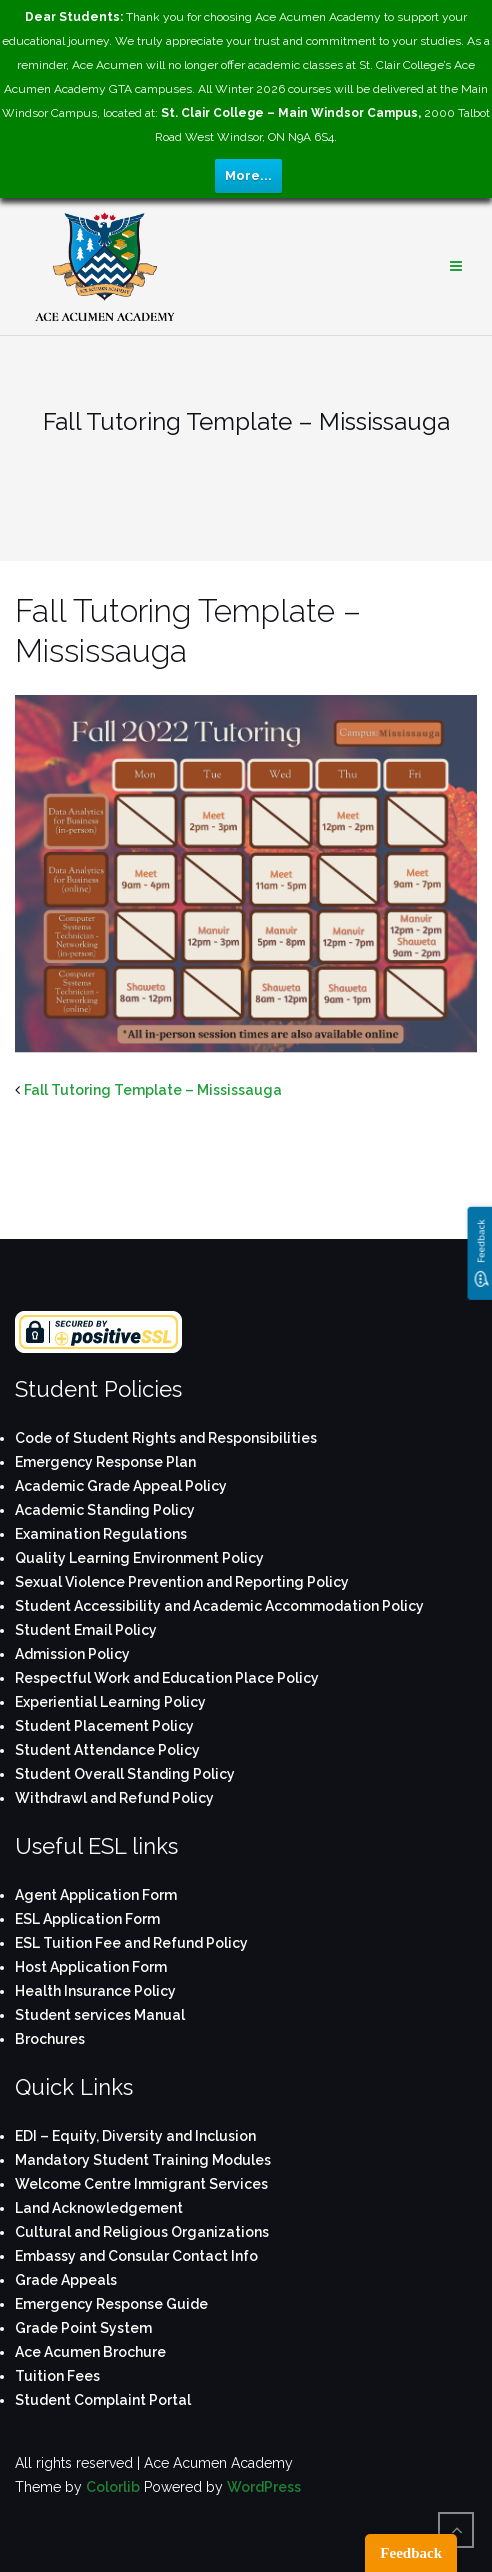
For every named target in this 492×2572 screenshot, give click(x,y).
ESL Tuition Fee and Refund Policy (131, 1943)
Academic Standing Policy (105, 1510)
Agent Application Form (96, 1895)
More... (248, 175)
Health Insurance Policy (95, 1991)
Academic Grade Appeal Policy (121, 1486)
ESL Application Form (87, 1919)
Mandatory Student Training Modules (143, 2160)
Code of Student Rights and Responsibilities (166, 1438)
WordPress (264, 2487)
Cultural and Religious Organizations (142, 2232)
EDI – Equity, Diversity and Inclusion (135, 2136)
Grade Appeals (66, 2280)
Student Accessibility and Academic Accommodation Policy (219, 1606)
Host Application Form (91, 1967)
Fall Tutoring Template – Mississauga (153, 1090)
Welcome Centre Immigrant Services (141, 2184)
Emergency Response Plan (105, 1462)
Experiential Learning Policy (110, 1702)
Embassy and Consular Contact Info (136, 2256)
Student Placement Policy (104, 1726)
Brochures (50, 2039)
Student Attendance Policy (107, 1750)
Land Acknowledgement (99, 2208)
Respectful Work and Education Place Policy (167, 1678)
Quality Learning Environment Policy (139, 1558)
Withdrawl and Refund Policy (114, 1798)
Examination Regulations (101, 1534)
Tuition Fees (57, 2376)
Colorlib (113, 2487)
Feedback (411, 2553)
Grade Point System (83, 2328)
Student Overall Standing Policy (125, 1774)
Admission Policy (72, 1654)
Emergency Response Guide (111, 2304)
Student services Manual (100, 2015)
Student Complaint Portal (103, 2400)
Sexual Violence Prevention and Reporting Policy (182, 1582)
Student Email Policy (86, 1630)
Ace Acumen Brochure (90, 2352)
